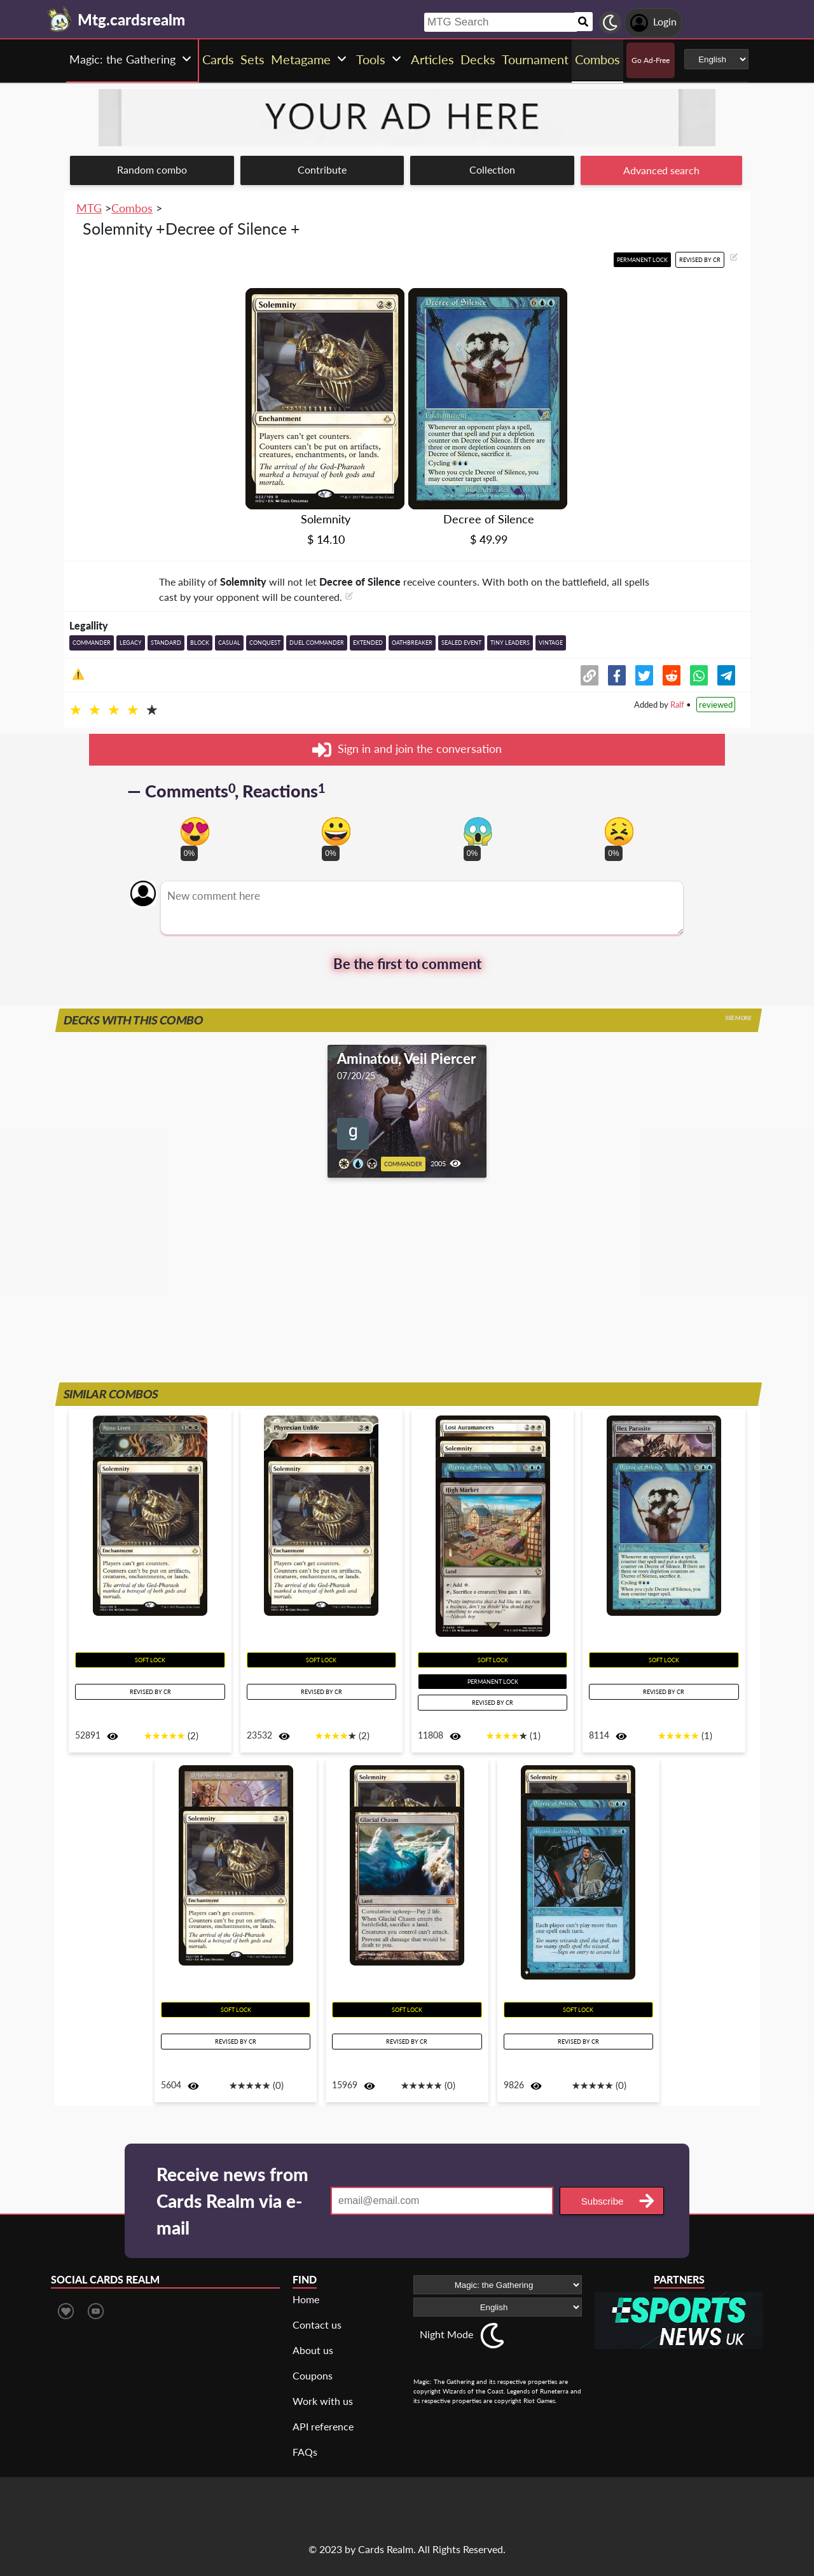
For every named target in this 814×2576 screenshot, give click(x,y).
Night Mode (446, 2334)
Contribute (322, 169)
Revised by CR (700, 259)
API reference (323, 2426)
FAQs (305, 2452)
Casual (229, 642)
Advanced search (661, 170)
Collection (492, 169)
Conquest (264, 642)
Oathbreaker (412, 642)
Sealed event (461, 642)
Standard (166, 642)
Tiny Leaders (510, 642)
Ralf (677, 704)
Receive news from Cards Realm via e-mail (232, 2200)
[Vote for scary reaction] (477, 831)
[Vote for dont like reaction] (619, 831)
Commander (91, 642)
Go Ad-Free (650, 60)
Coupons (313, 2375)
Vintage (551, 642)
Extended (368, 642)
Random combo (152, 169)
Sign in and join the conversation (407, 749)
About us (313, 2350)
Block (199, 642)
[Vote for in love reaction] (194, 831)
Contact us (317, 2324)
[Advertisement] (407, 1290)
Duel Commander (316, 642)
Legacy (131, 642)
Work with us (323, 2401)
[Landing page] (59, 19)
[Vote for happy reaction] (336, 831)
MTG (89, 208)
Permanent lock (642, 259)
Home (306, 2299)
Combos (132, 208)
